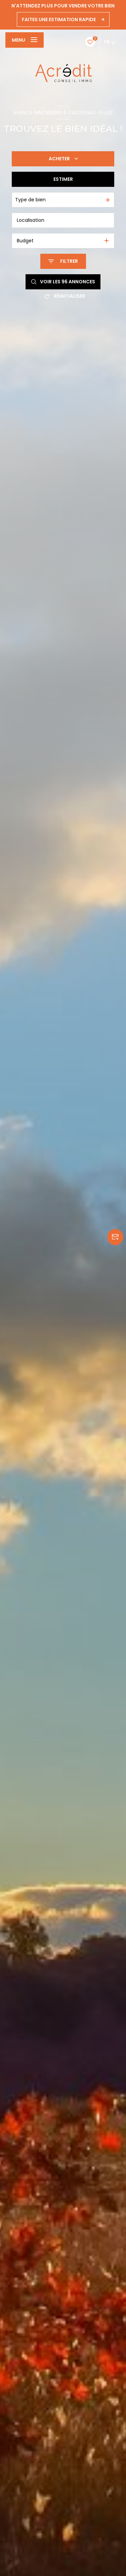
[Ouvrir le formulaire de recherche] (63, 261)
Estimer (63, 179)
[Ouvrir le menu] (24, 40)
